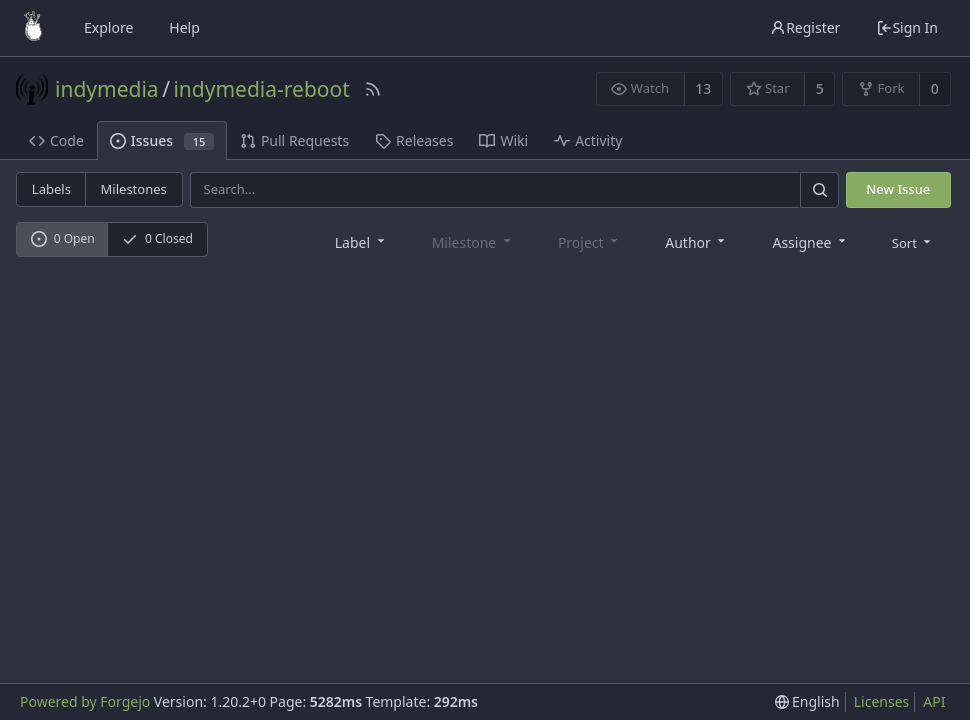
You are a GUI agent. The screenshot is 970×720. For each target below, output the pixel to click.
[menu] (913, 241)
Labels (51, 189)
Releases (414, 140)
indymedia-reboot (261, 89)
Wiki (503, 140)
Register (805, 27)
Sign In (907, 27)
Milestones (134, 189)
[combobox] (361, 241)
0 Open (63, 238)
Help (184, 27)
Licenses (882, 701)
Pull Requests (294, 140)
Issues (162, 140)
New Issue (898, 189)
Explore (108, 27)
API (934, 701)
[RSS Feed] (373, 89)
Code (56, 140)
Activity (588, 140)
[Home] (33, 28)
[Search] (819, 189)
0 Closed (157, 238)
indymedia (107, 89)
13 (703, 88)
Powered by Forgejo (85, 701)
